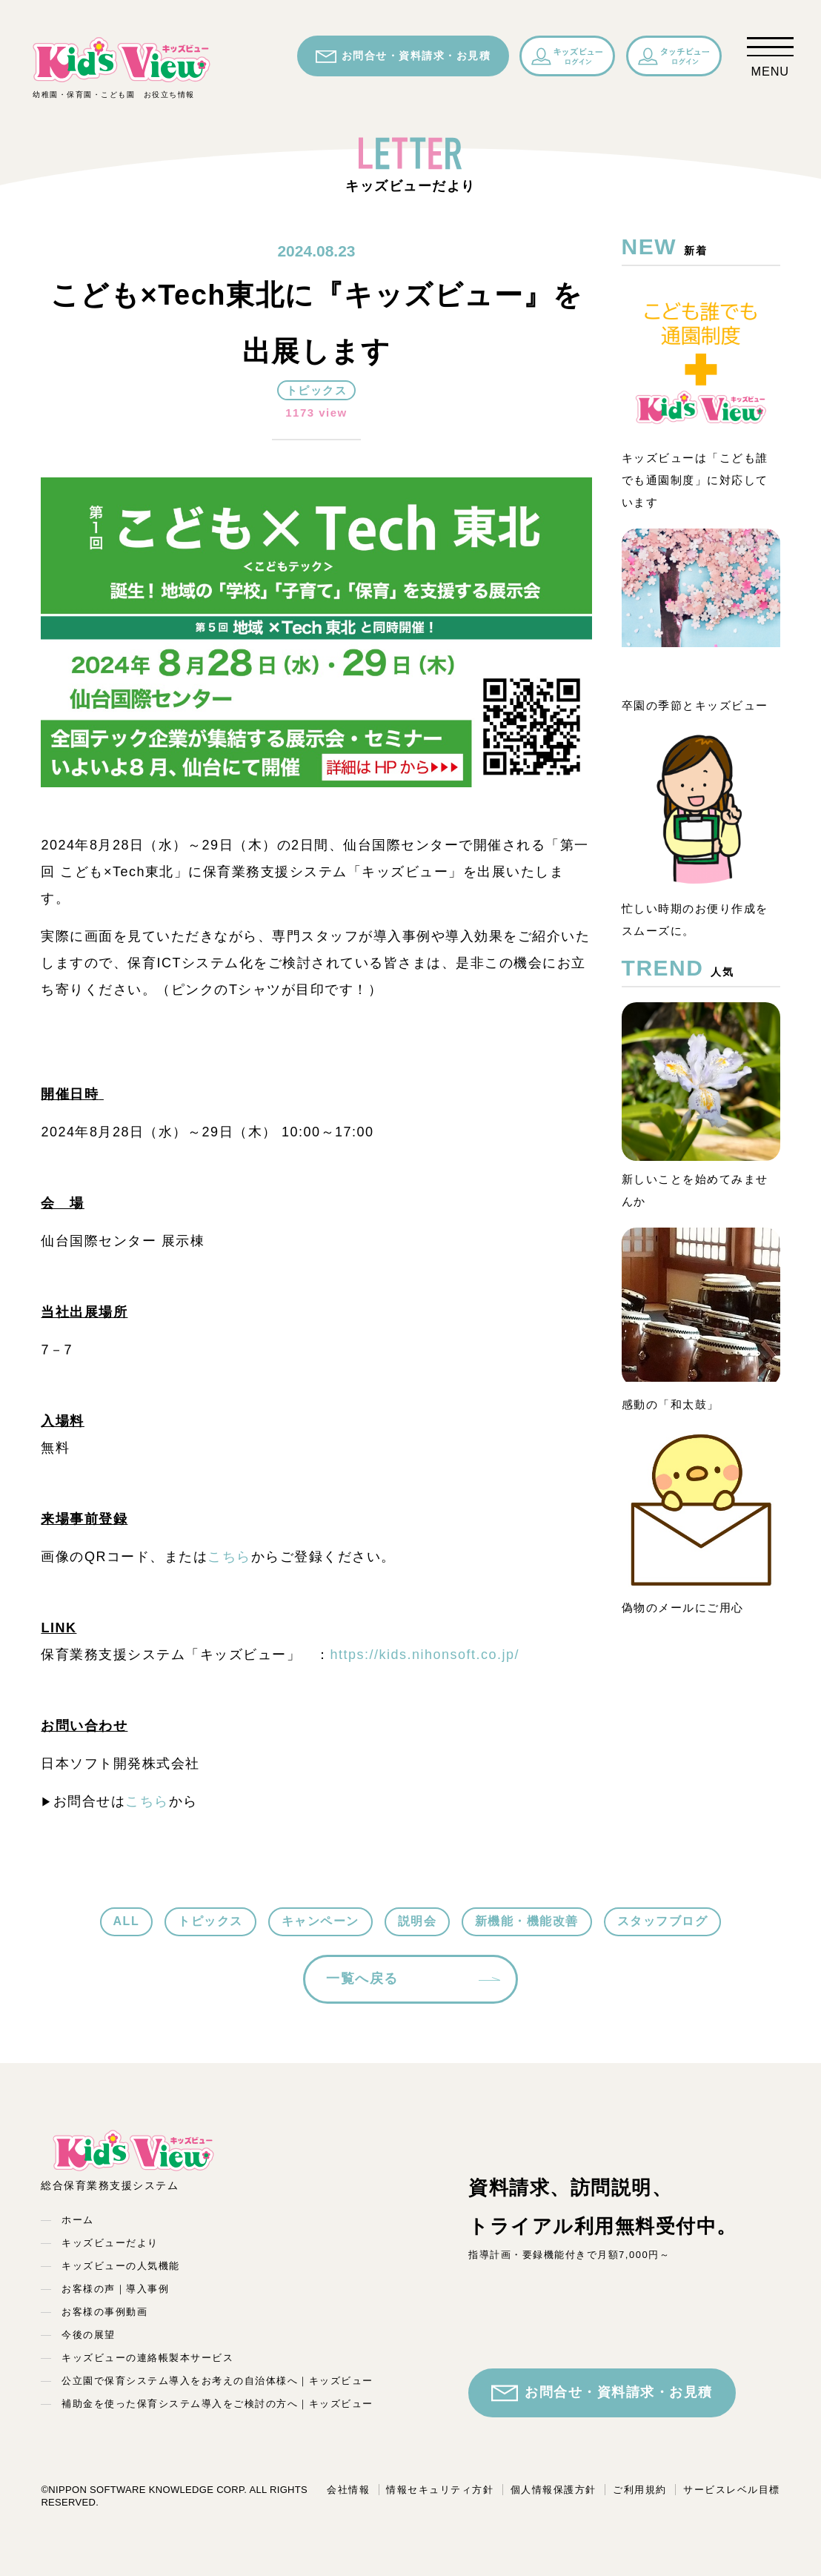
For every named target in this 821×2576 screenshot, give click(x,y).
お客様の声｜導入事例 (115, 2288)
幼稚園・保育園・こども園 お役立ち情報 (121, 67)
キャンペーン (320, 1921)
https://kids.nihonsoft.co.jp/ (424, 1654)
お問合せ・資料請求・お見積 (403, 56)
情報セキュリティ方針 (439, 2489)
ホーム (78, 2219)
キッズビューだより (110, 2242)
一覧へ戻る (362, 1978)
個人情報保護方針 (553, 2489)
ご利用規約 (640, 2489)
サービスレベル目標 (731, 2489)
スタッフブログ (662, 1921)
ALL (126, 1921)
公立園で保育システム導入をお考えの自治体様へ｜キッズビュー (217, 2380)
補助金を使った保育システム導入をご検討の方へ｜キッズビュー (217, 2403)
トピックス (210, 1921)
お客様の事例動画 (104, 2311)
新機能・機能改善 (527, 1921)
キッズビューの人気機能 (121, 2265)
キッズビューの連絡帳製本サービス (147, 2357)
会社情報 (348, 2489)
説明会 (417, 1921)
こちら (229, 1556)
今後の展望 (89, 2334)
